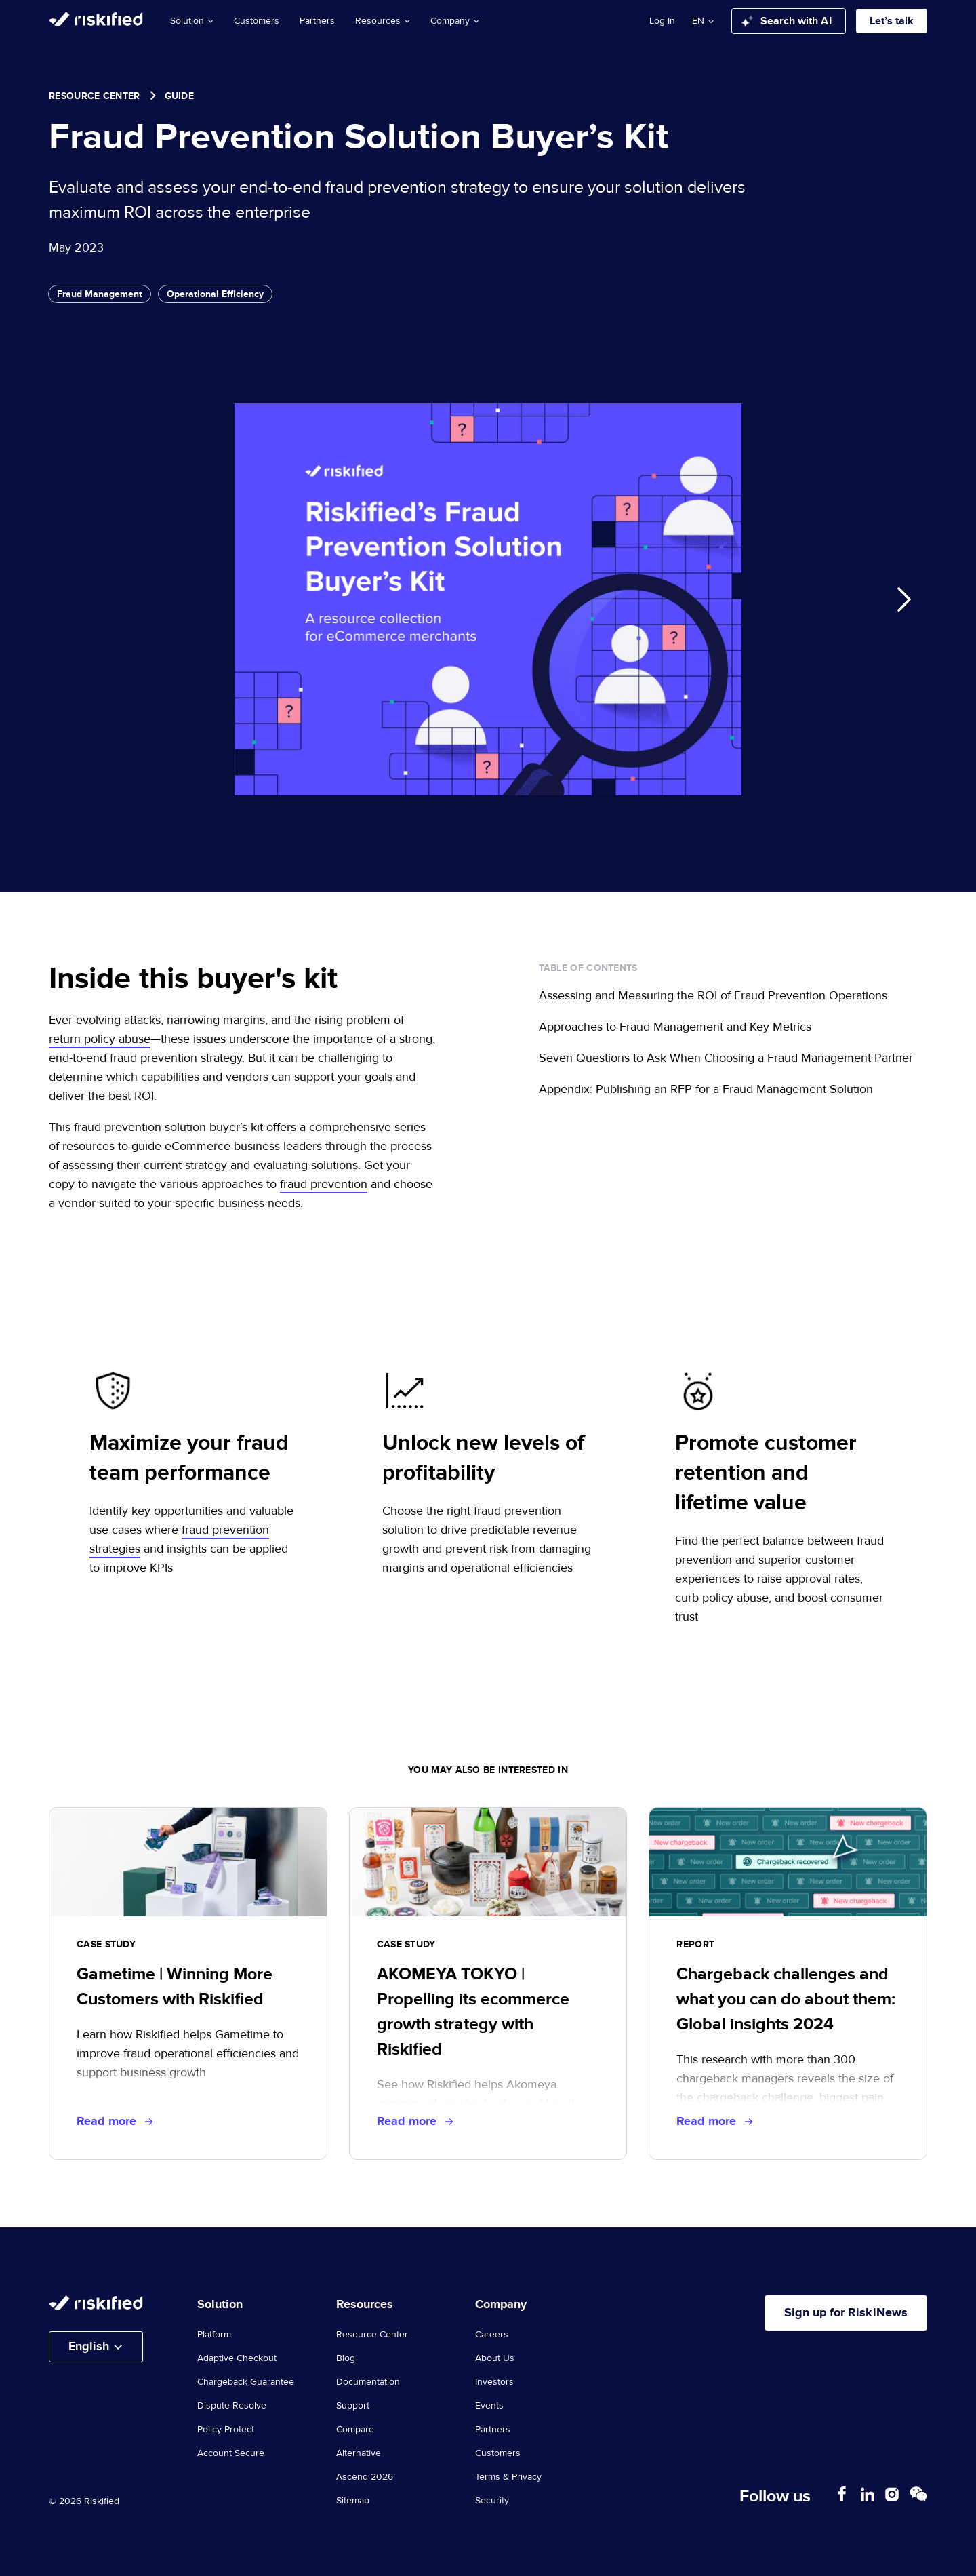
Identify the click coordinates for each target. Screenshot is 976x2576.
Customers (256, 21)
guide (180, 96)
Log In (662, 21)
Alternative (358, 2453)
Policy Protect (225, 2429)
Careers (491, 2335)
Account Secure (230, 2453)
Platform (214, 2335)
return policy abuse (99, 1039)
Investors (494, 2382)
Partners (317, 21)
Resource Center (94, 96)
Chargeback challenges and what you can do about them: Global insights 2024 (785, 1999)
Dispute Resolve (231, 2406)
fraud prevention (323, 1184)
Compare (355, 2429)
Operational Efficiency (215, 294)
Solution (192, 21)
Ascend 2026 (364, 2477)
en (698, 21)
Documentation (368, 2382)
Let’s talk (892, 21)
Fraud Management (99, 294)
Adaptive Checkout (237, 2358)
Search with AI (786, 21)
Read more (114, 2121)
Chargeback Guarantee (245, 2382)
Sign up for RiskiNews (845, 2312)
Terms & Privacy (508, 2477)
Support (352, 2406)
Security (492, 2501)
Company (454, 21)
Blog (345, 2358)
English (88, 2346)
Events (489, 2406)
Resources (382, 21)
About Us (494, 2358)
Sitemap (352, 2501)
